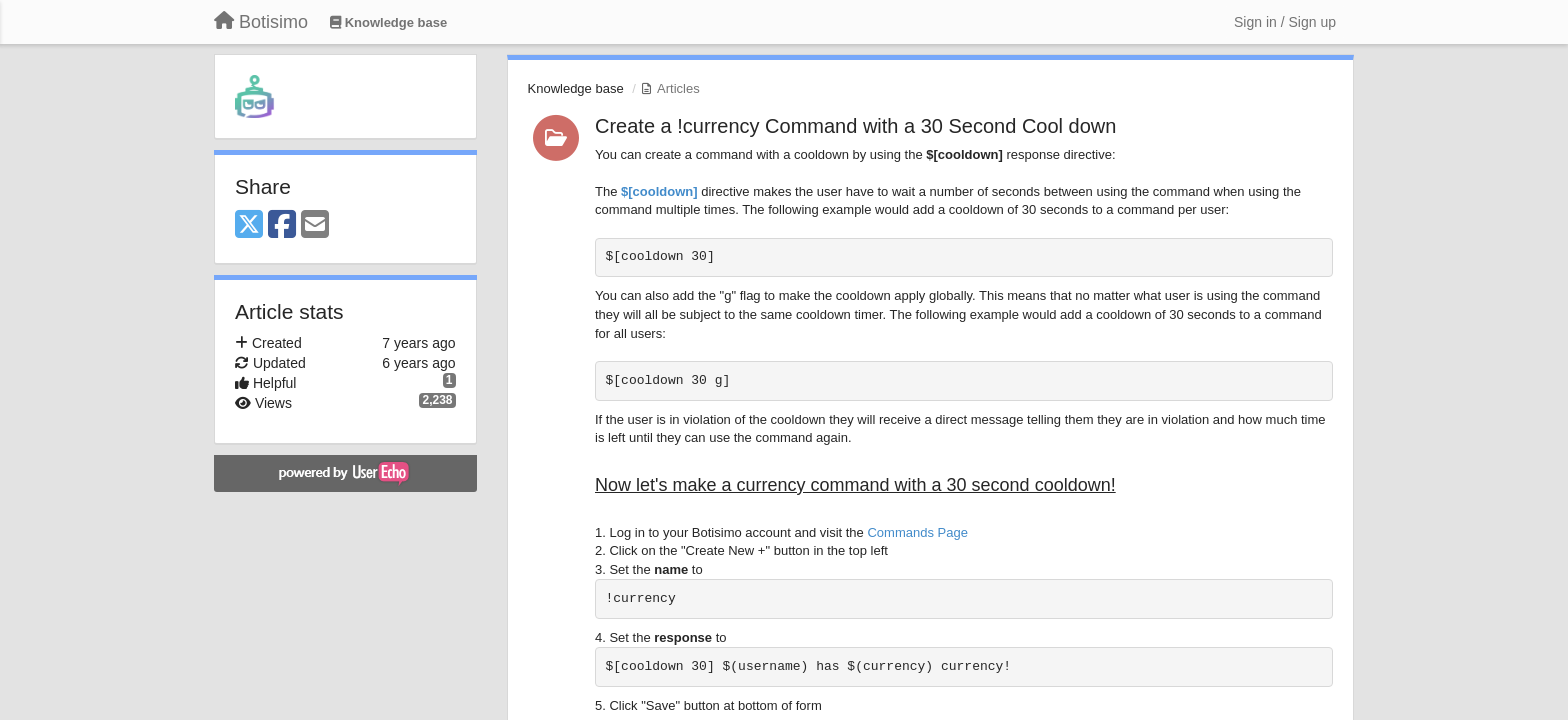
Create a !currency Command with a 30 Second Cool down (855, 126)
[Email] (315, 225)
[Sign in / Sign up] (1285, 22)
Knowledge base (576, 88)
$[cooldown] (659, 191)
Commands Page (917, 532)
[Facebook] (282, 225)
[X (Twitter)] (249, 225)
